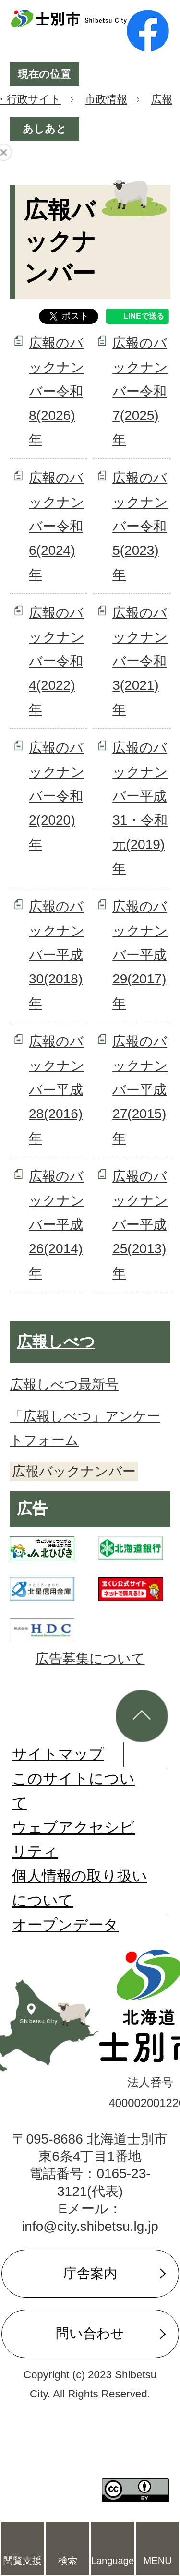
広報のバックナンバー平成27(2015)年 (140, 1090)
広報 (161, 99)
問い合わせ (90, 2333)
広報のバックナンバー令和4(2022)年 (56, 661)
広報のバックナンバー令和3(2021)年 (140, 661)
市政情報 (106, 99)
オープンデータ (65, 1925)
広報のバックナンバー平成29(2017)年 (140, 955)
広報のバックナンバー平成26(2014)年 (56, 1225)
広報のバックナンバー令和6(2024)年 (56, 526)
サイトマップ (58, 1754)
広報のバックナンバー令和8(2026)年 (56, 391)
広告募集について (90, 1658)
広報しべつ (56, 1341)
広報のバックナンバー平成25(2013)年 (140, 1225)
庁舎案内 (90, 2273)
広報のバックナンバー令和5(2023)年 (140, 526)
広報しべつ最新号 (64, 1384)
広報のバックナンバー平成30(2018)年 (56, 955)
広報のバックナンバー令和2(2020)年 (56, 796)
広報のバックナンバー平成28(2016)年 (56, 1090)
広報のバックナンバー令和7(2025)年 (140, 391)
